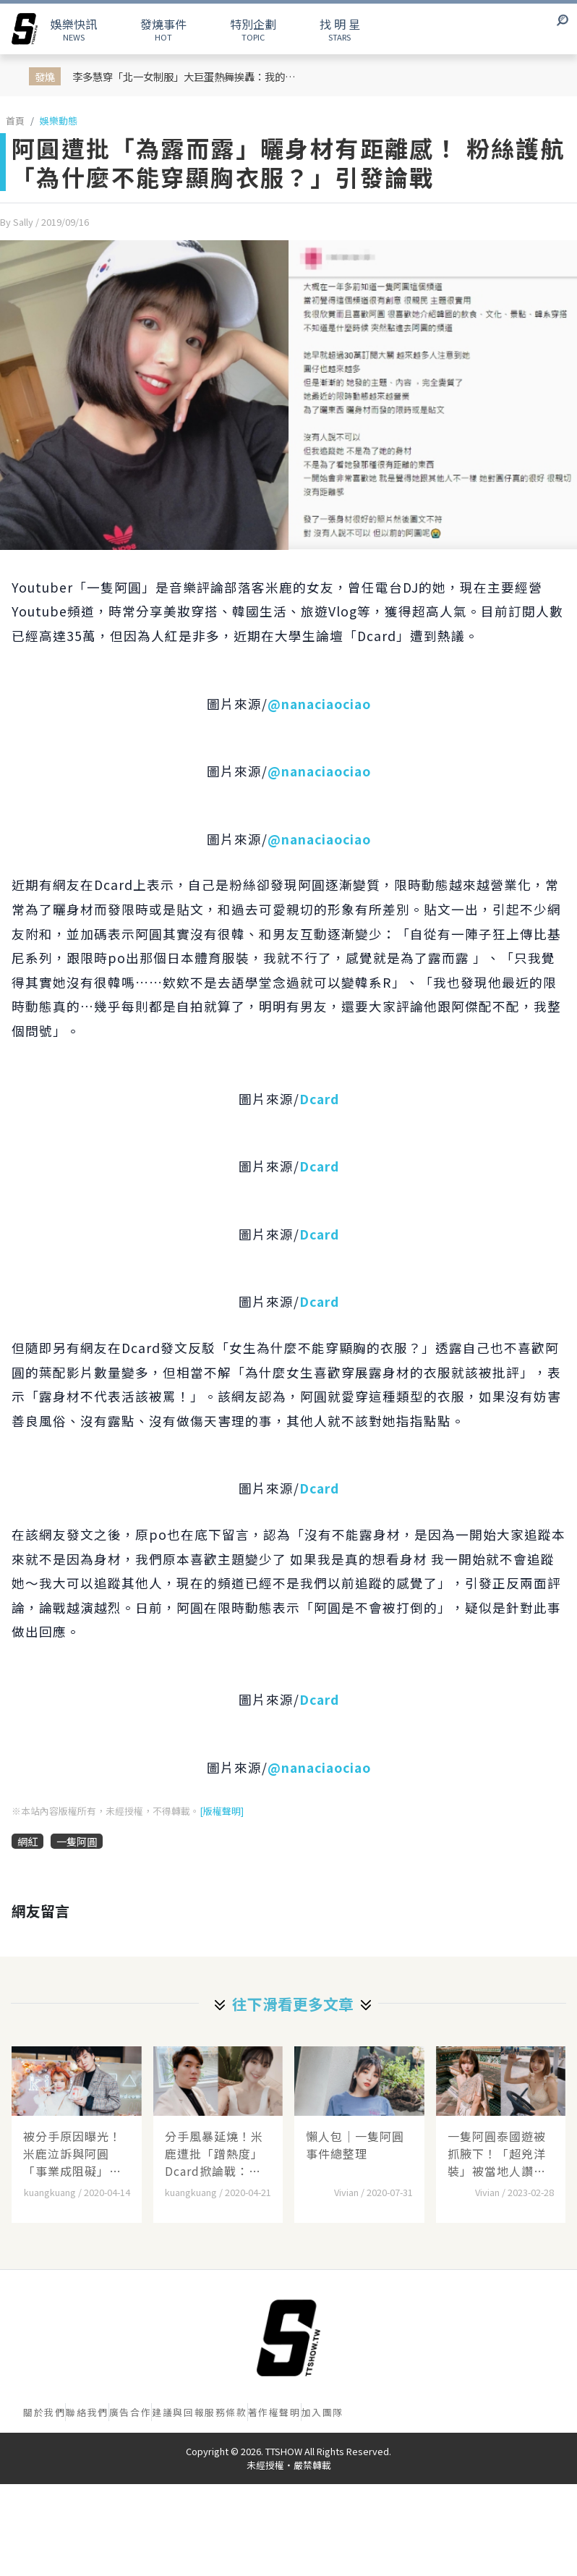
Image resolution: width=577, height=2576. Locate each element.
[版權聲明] (222, 1811)
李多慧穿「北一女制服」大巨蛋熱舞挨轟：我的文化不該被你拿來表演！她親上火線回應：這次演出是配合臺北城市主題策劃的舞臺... (187, 76)
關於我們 (44, 2412)
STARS (340, 29)
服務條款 (226, 2412)
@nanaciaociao (319, 704)
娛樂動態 (58, 120)
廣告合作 (130, 2412)
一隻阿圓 (76, 1841)
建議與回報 (178, 2412)
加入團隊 (322, 2412)
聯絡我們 (87, 2412)
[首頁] (288, 2338)
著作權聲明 (274, 2412)
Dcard (319, 1099)
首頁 (15, 120)
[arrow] (25, 29)
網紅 (27, 1841)
